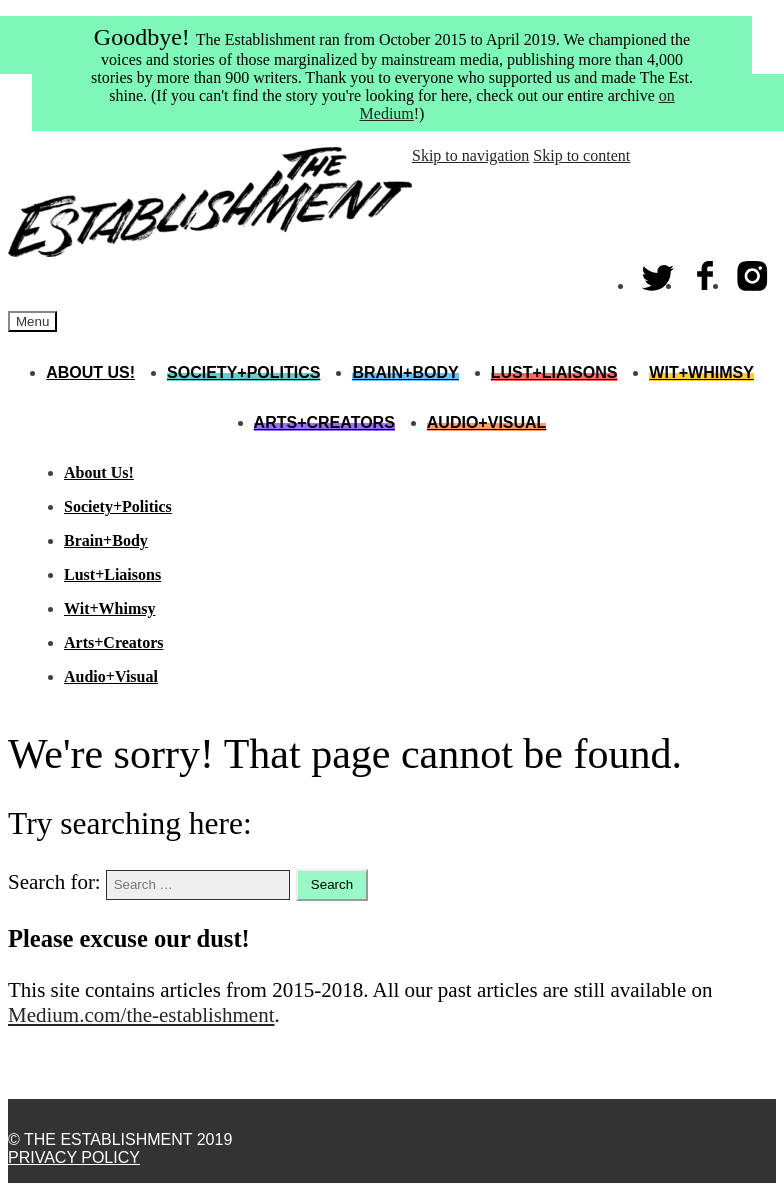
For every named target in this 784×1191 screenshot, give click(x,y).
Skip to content (581, 155)
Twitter (659, 271)
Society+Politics (243, 372)
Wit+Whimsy (701, 372)
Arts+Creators (324, 422)
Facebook (706, 271)
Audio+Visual (487, 422)
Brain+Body (405, 372)
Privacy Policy (74, 1157)
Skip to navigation (470, 155)
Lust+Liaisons (554, 372)
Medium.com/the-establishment (141, 1015)
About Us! (90, 372)
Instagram (753, 271)
